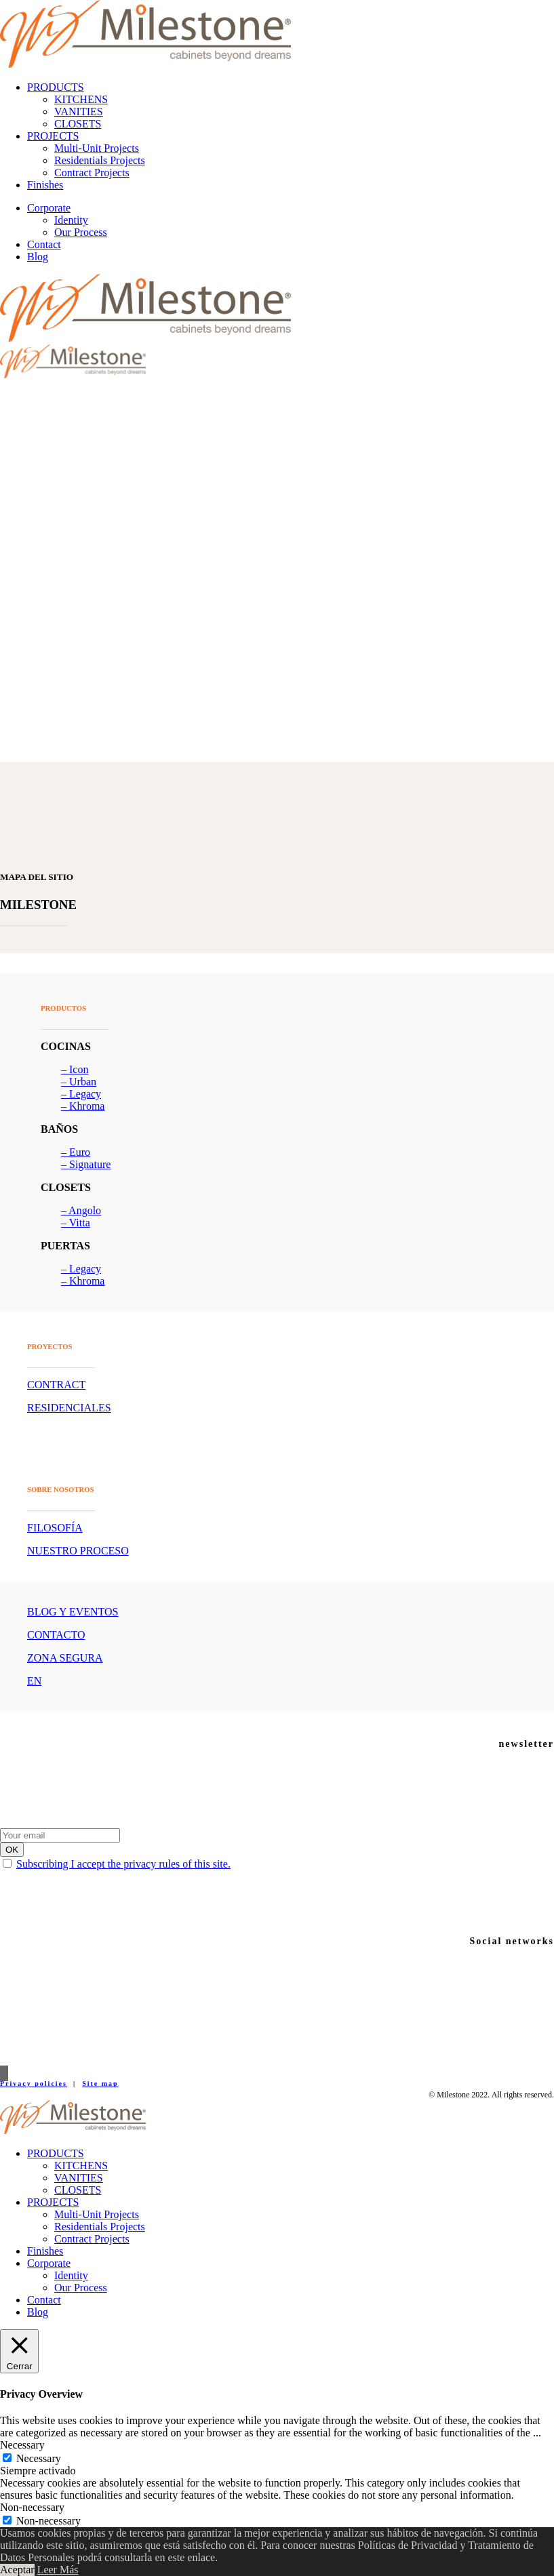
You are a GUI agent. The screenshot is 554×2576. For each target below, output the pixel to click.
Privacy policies (33, 2083)
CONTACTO (56, 1635)
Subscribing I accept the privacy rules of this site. (123, 1864)
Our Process (80, 232)
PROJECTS (53, 136)
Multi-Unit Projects (96, 148)
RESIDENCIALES (69, 1407)
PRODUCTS (55, 87)
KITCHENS (81, 99)
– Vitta (75, 1222)
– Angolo (81, 1210)
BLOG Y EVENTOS (73, 1611)
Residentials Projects (99, 160)
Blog (37, 256)
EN (34, 1681)
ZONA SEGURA (65, 1658)
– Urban (78, 1081)
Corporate (49, 208)
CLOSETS (77, 123)
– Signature (86, 1164)
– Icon (74, 1069)
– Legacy (81, 1094)
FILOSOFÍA (55, 1527)
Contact (44, 244)
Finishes (45, 184)
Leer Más (58, 2569)
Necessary (38, 2458)
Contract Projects (92, 172)
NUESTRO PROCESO (78, 1550)
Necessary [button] (22, 2445)
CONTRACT (56, 1384)
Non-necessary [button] (32, 2507)
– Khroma (82, 1106)
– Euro (75, 1152)
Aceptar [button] (17, 2569)
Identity (71, 220)
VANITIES (78, 111)
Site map (100, 2083)
